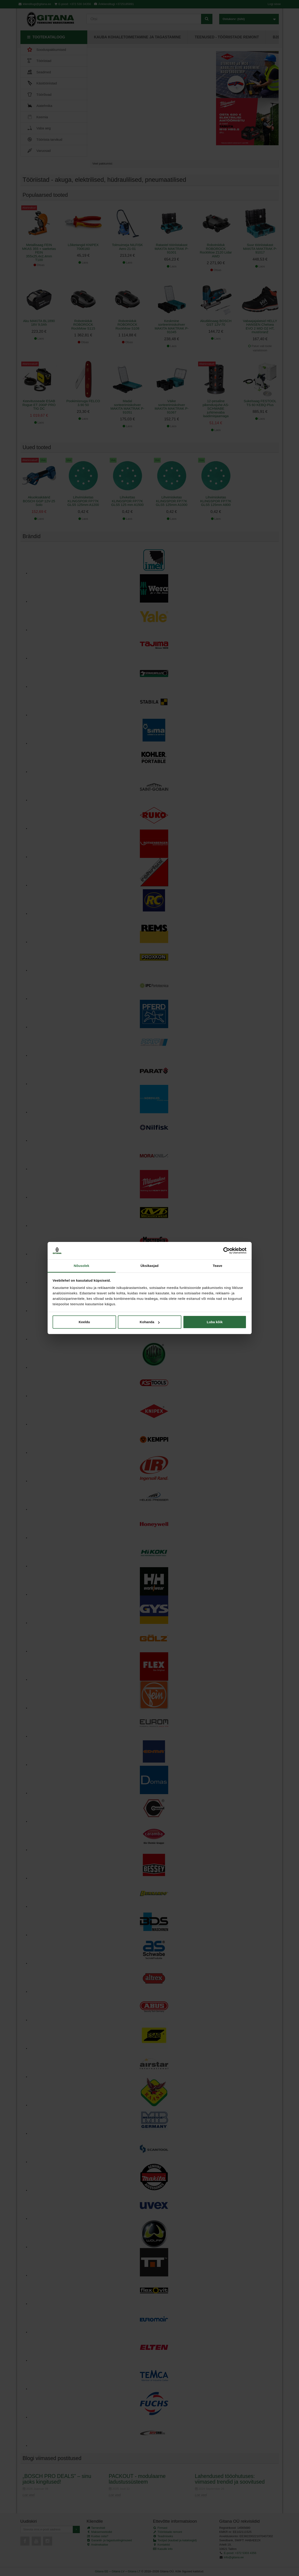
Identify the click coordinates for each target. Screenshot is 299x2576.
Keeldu (84, 1322)
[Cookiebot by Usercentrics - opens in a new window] (226, 1250)
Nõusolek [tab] (81, 1266)
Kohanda (150, 1322)
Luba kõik (215, 1322)
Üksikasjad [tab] (149, 1266)
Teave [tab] (217, 1266)
